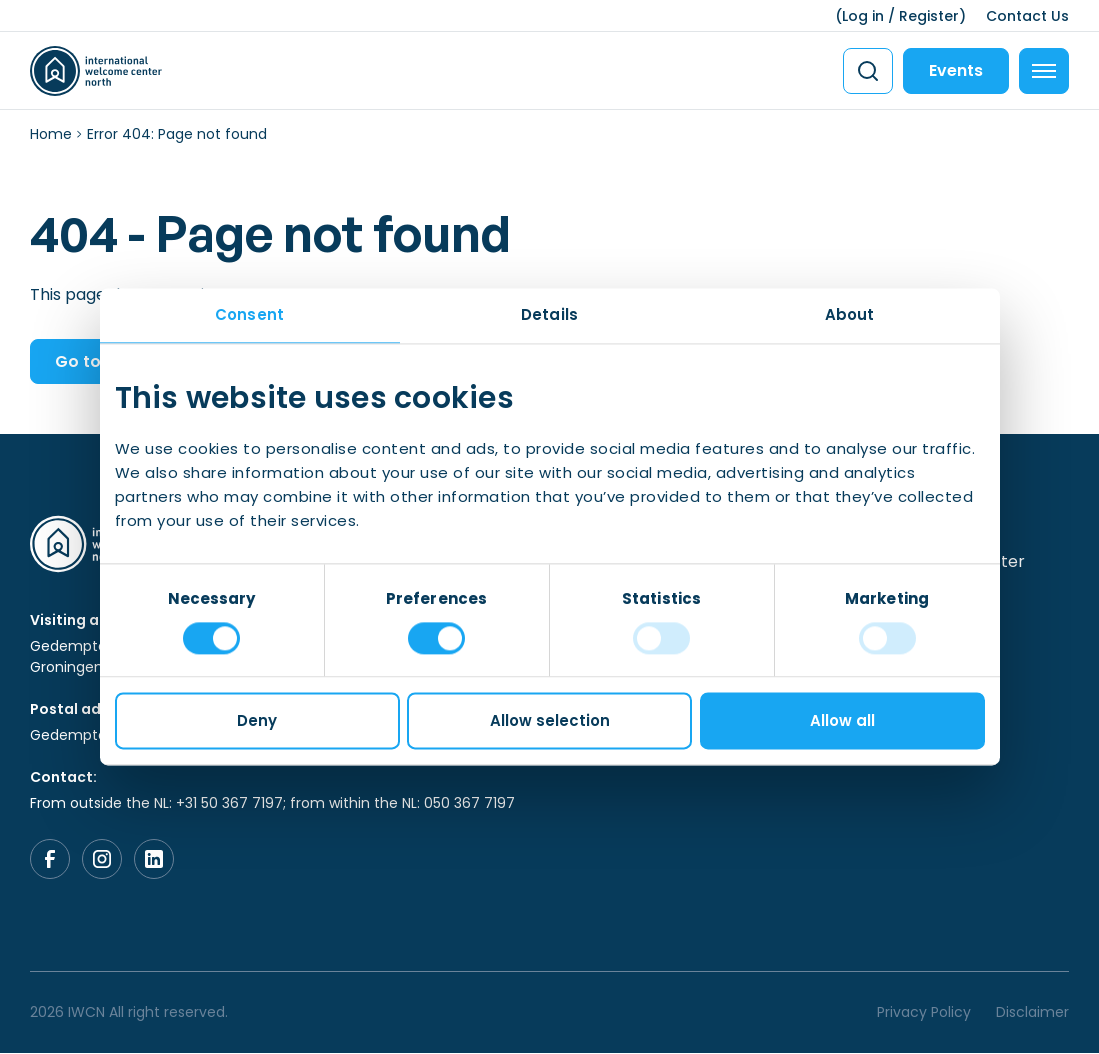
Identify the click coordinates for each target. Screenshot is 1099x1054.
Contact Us (1027, 16)
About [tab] (850, 314)
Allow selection (550, 721)
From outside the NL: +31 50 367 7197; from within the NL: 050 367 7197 (272, 804)
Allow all (842, 721)
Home (51, 134)
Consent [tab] (249, 314)
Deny (257, 721)
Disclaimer (1032, 1013)
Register (929, 16)
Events (956, 70)
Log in (863, 16)
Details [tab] (549, 314)
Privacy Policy (924, 1013)
